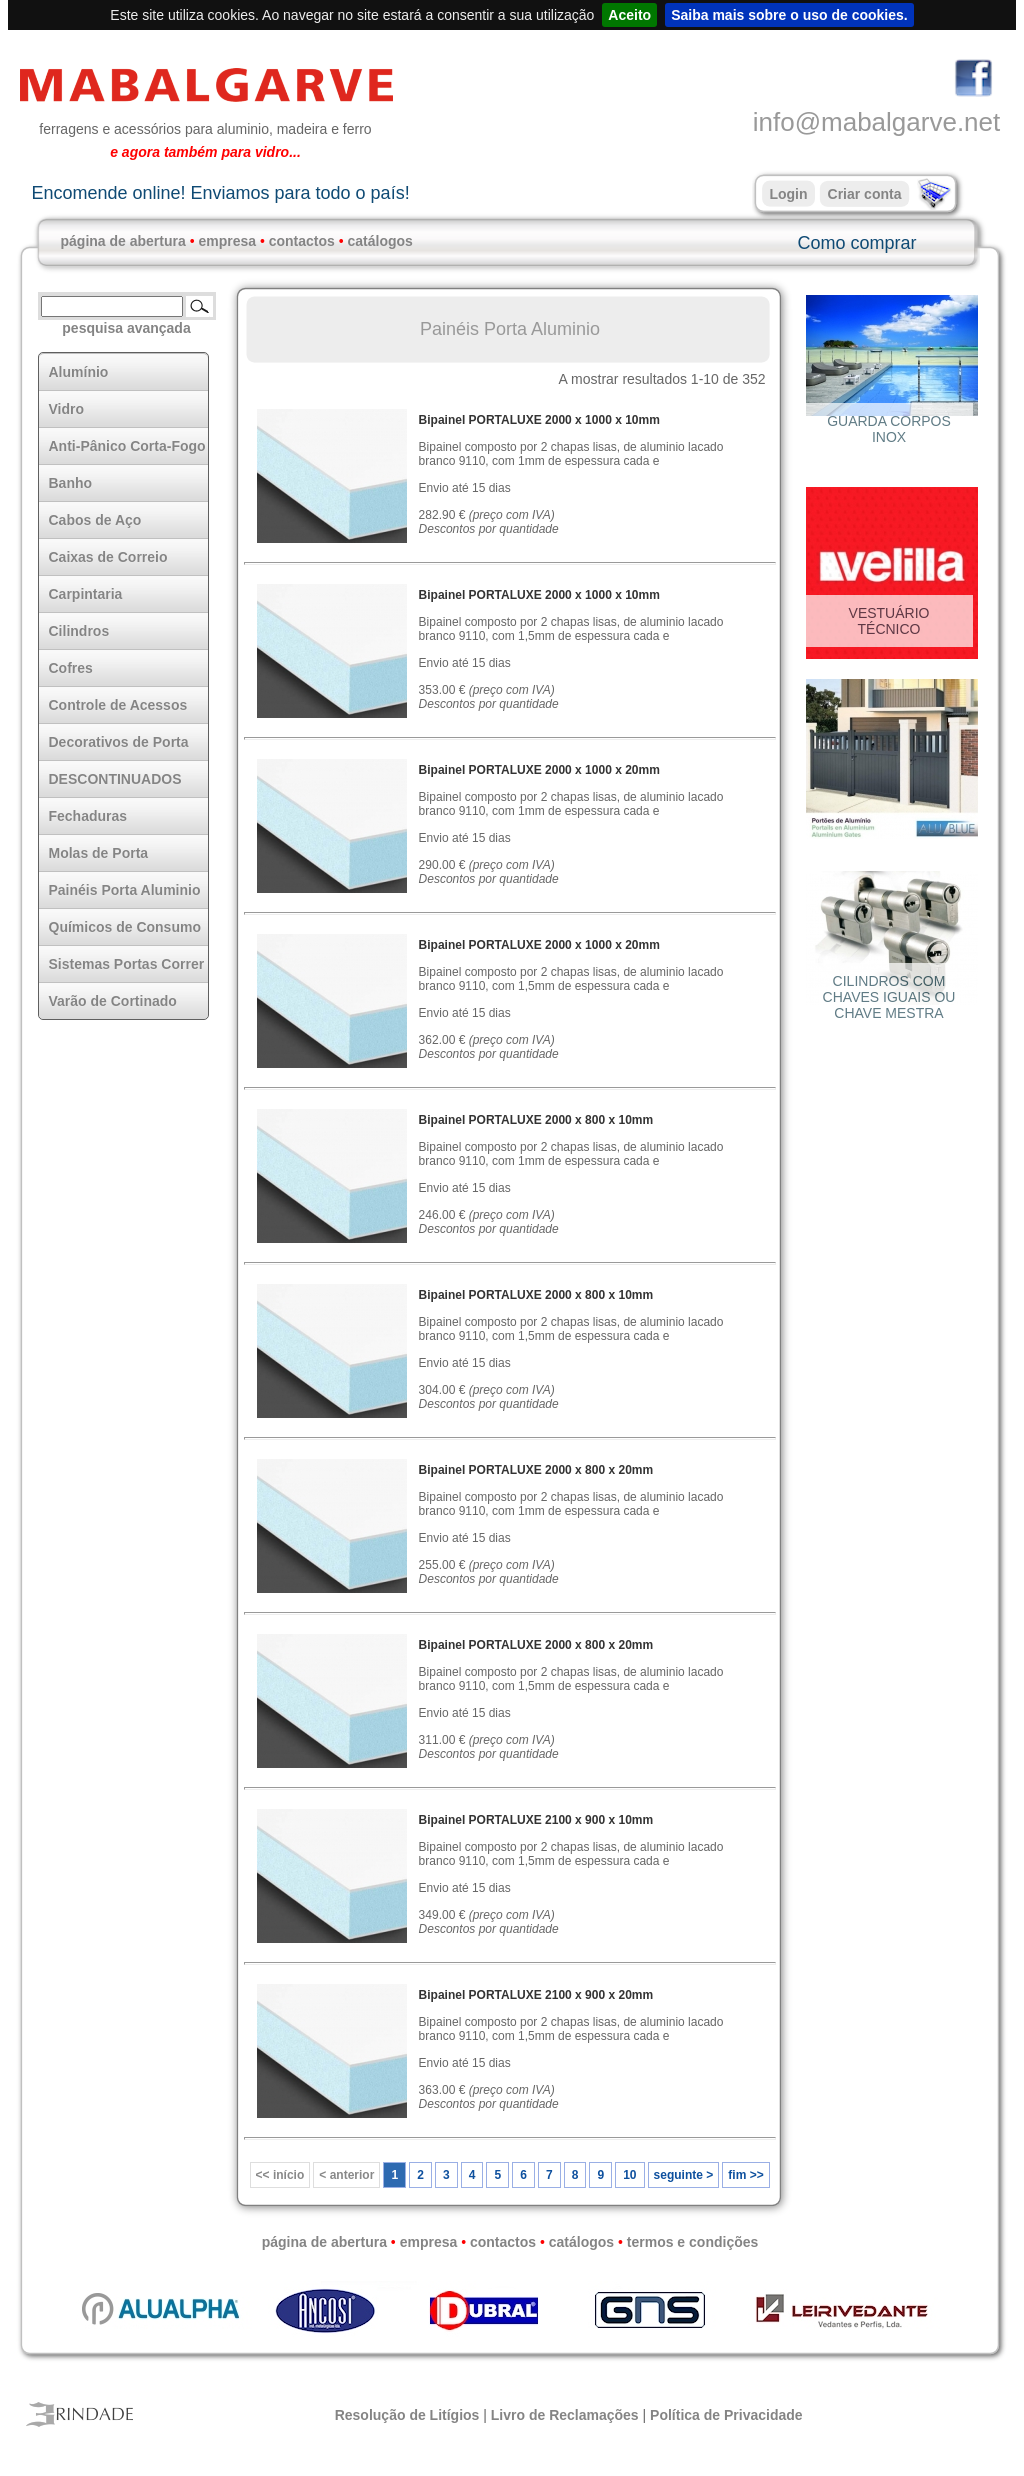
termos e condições (693, 2242)
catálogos (380, 241)
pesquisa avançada (126, 328)
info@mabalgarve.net (877, 122)
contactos (302, 241)
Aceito (629, 15)
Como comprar (856, 243)
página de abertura (123, 241)
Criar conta (865, 194)
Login (788, 194)
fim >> (745, 2175)
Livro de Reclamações (565, 2415)
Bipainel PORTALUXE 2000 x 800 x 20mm (536, 1470)
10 (629, 2175)
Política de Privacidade (726, 2415)
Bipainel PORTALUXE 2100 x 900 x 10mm (536, 1820)
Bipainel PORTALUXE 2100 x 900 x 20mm (536, 1995)
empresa (227, 241)
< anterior (346, 2175)
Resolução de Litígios (407, 2415)
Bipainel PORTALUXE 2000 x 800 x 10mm (536, 1120)
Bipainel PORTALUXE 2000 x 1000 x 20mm (539, 770)
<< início (280, 2175)
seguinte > (684, 2175)
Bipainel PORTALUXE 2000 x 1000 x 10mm (539, 420)
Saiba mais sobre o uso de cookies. (789, 15)
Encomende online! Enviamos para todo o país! (220, 193)
